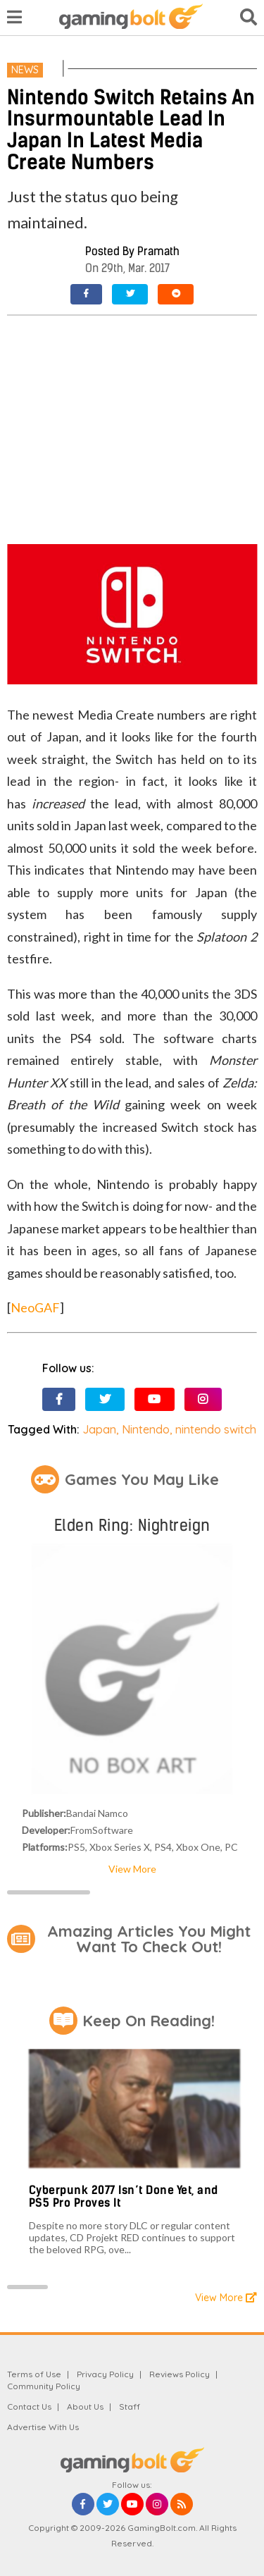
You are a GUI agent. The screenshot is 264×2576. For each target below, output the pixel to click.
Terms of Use (34, 2374)
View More (132, 1869)
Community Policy (43, 2386)
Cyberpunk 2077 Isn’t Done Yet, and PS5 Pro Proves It (123, 2196)
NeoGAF (35, 1307)
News (25, 69)
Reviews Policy (179, 2374)
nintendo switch (215, 1429)
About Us (85, 2406)
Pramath (158, 251)
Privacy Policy (105, 2374)
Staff (129, 2406)
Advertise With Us (43, 2427)
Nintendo (146, 1429)
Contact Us (29, 2406)
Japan (99, 1429)
